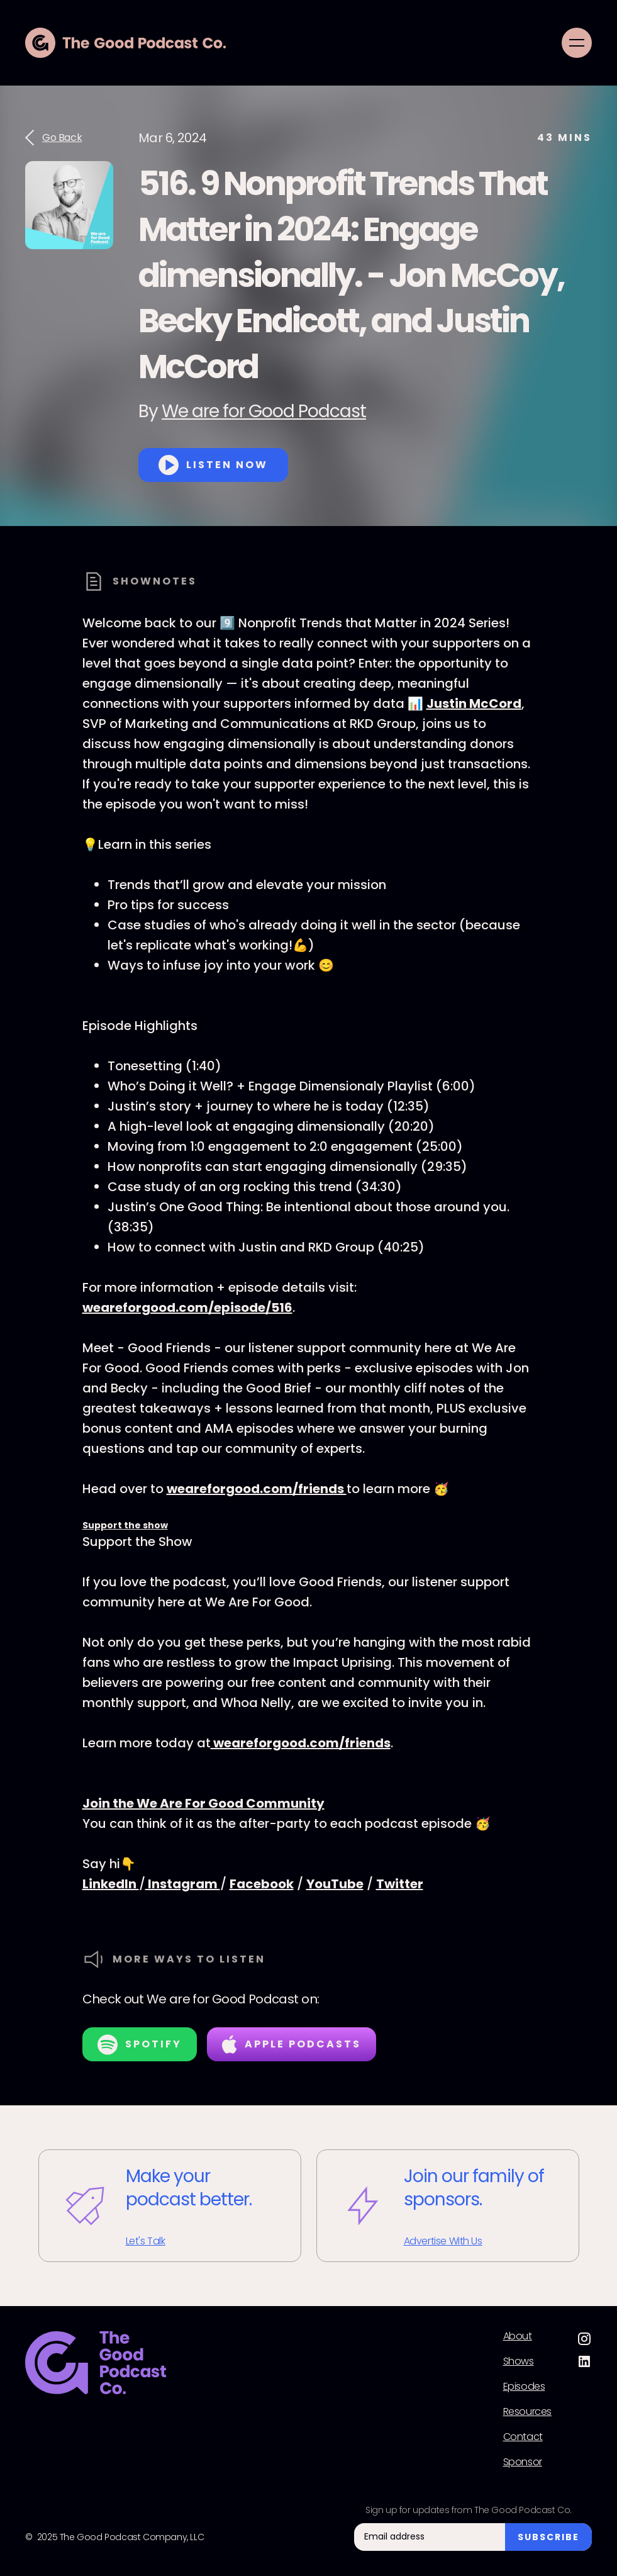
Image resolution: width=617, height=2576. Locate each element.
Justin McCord (473, 703)
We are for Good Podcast (264, 411)
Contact (523, 2437)
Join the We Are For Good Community (203, 1803)
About (517, 2336)
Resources (527, 2412)
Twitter (399, 1884)
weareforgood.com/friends (257, 1489)
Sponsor (522, 2462)
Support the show (125, 1525)
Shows (518, 2361)
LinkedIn (110, 1884)
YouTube (335, 1884)
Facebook (262, 1884)
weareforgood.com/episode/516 (187, 1307)
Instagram (182, 1884)
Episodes (524, 2387)
